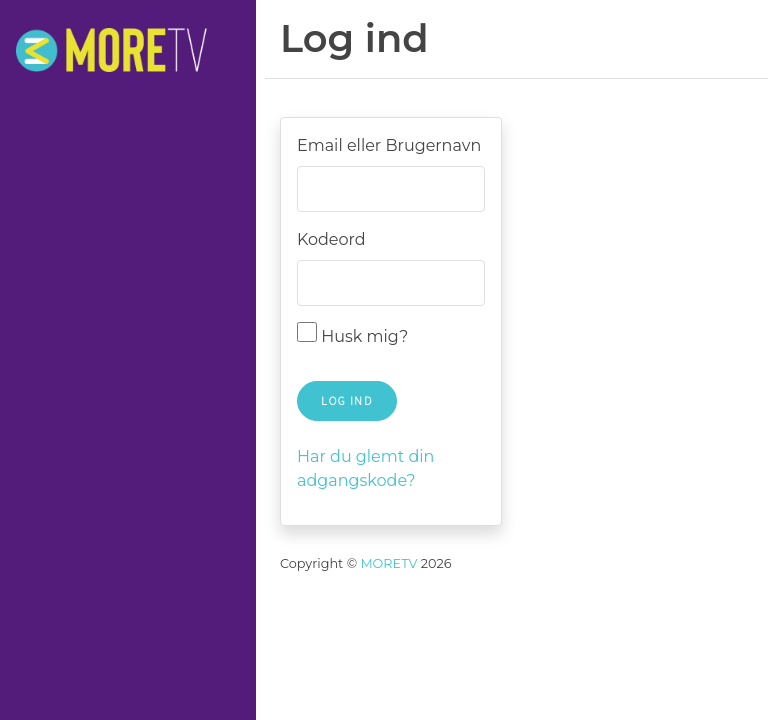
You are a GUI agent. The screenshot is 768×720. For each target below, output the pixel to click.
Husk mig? (364, 336)
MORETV (388, 563)
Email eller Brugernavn (389, 145)
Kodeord (331, 239)
